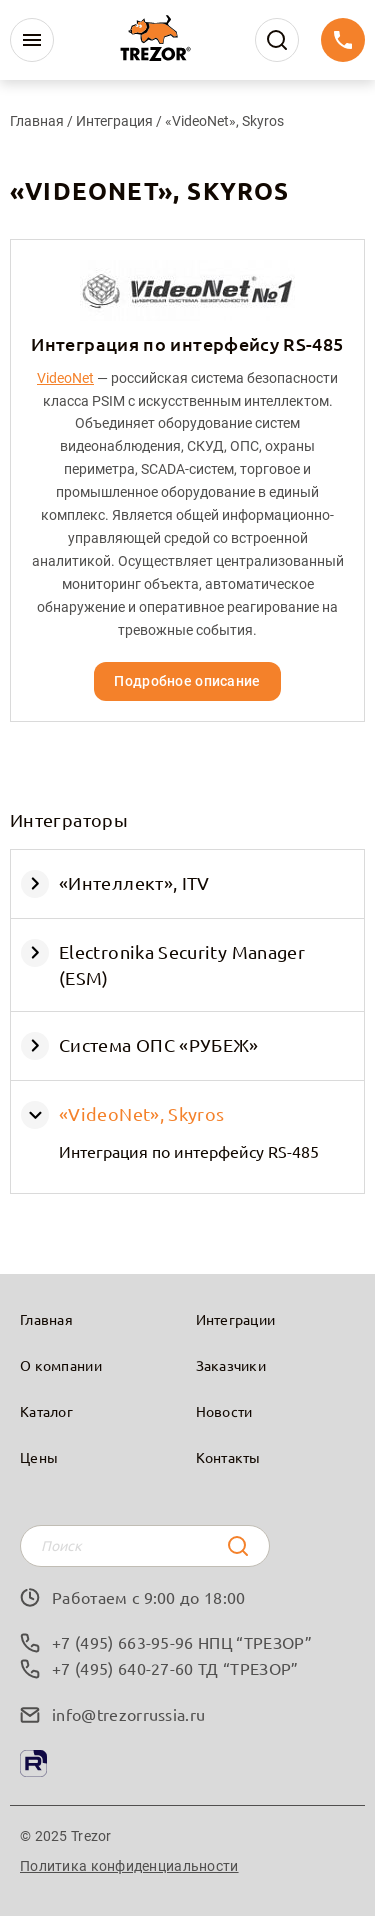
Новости (224, 1411)
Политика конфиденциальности (129, 1866)
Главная (37, 121)
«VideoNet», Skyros (141, 1113)
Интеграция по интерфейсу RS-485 (189, 1151)
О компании (61, 1365)
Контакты (228, 1457)
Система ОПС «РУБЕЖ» (159, 1044)
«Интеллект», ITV (134, 882)
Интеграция (116, 121)
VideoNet (65, 378)
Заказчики (231, 1365)
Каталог (46, 1411)
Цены (39, 1457)
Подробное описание (187, 681)
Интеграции (236, 1319)
